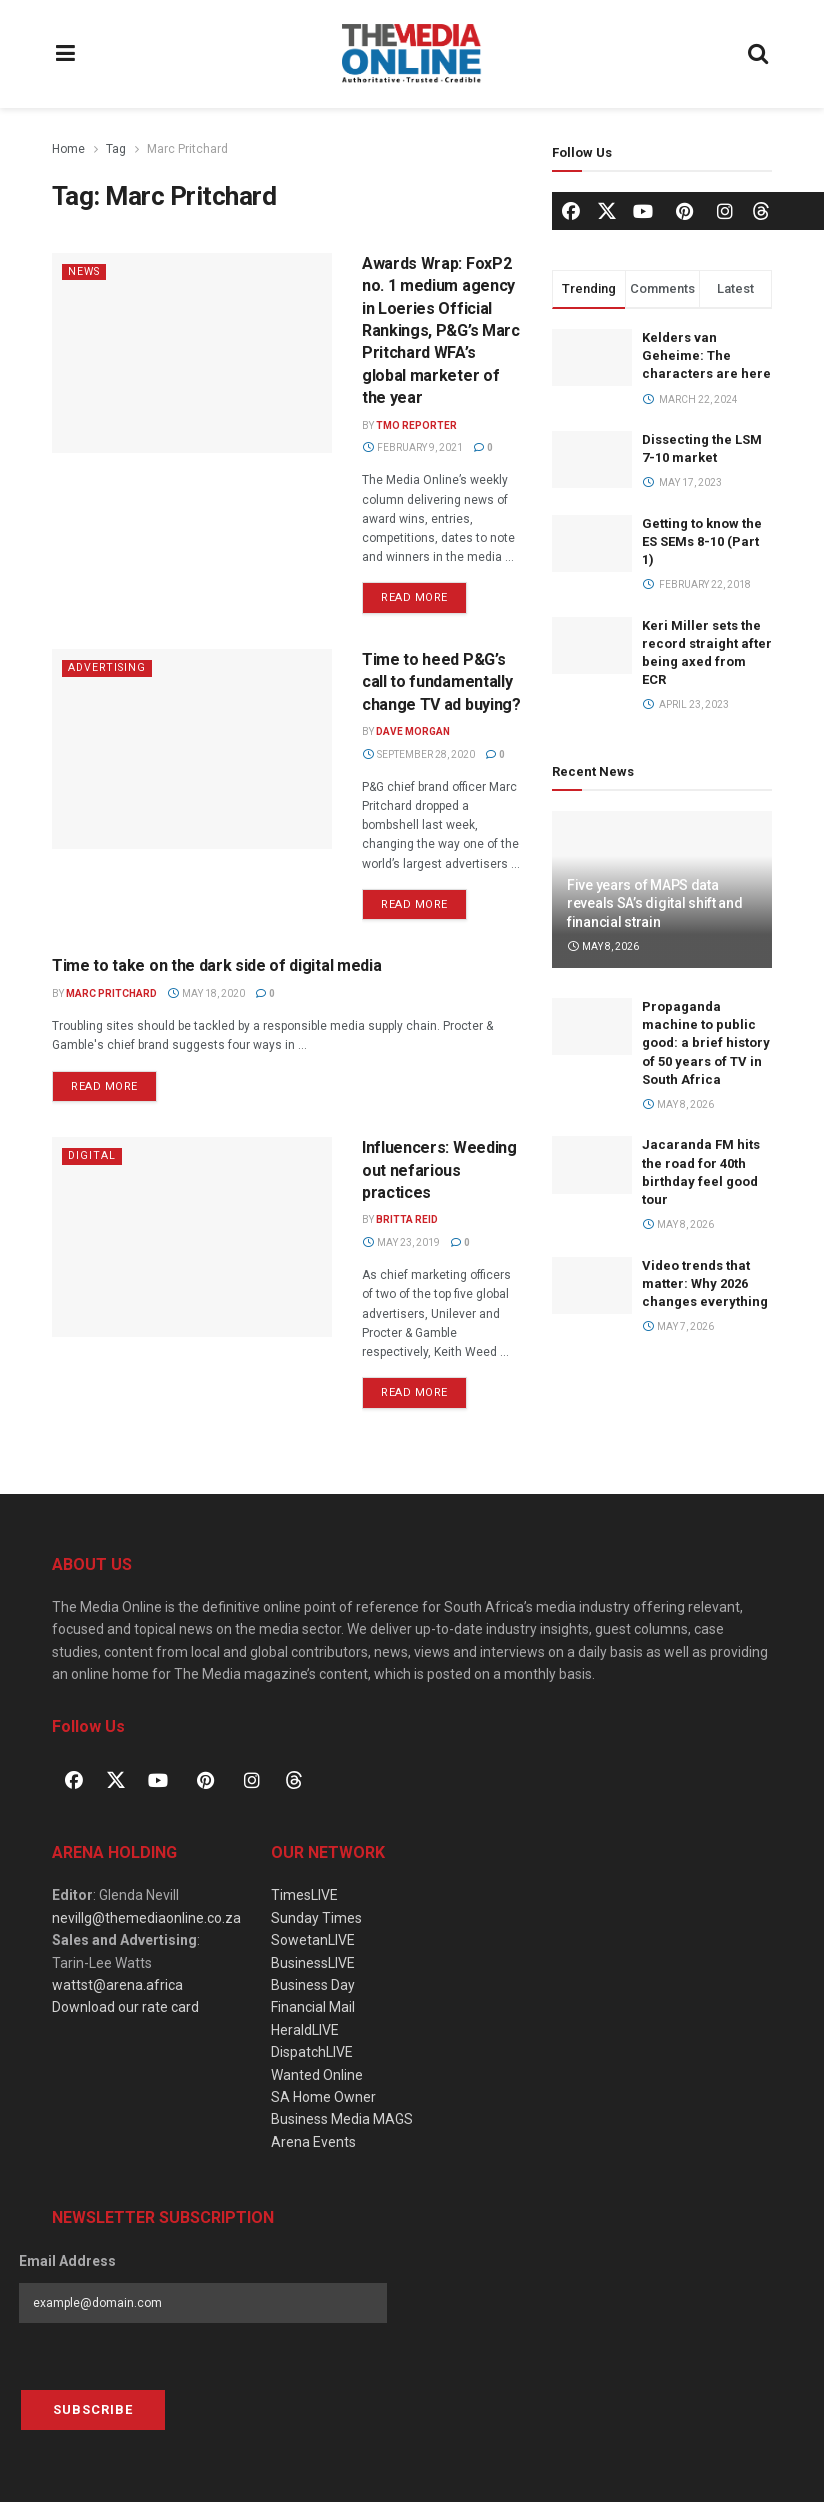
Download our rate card (125, 2007)
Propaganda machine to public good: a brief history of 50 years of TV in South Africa (706, 1043)
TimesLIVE (304, 1895)
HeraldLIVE (305, 2030)
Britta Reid (407, 1219)
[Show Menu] (66, 54)
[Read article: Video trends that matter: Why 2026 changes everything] (592, 1285)
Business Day (313, 1985)
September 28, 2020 (418, 754)
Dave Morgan (413, 731)
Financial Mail (313, 2007)
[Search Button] (759, 54)
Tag (116, 149)
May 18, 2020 (206, 993)
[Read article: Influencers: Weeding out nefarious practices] (192, 1237)
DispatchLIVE (312, 2052)
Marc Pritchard (187, 149)
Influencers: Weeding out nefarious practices (439, 1170)
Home (68, 149)
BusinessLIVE (313, 1963)
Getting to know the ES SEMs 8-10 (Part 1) (702, 541)
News (85, 271)
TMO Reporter (416, 425)
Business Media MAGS (342, 2119)
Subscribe (93, 2409)
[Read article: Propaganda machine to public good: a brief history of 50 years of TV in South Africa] (592, 1026)
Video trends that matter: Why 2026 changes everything (705, 1283)
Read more (424, 593)
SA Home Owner (323, 2097)
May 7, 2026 (678, 1326)
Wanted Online (317, 2075)
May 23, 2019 (401, 1242)
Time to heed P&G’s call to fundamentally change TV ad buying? (441, 682)
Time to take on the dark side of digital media (216, 965)
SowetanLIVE (313, 1940)
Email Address (67, 2261)
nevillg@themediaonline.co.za (146, 1918)
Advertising (109, 667)
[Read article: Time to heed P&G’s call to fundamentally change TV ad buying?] (192, 749)
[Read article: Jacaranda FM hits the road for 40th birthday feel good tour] (592, 1164)
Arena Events (313, 2142)
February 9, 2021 (412, 447)
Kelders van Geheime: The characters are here (706, 355)
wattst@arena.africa (117, 1985)
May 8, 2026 (603, 946)
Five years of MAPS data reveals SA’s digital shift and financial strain (655, 903)
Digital (92, 1155)
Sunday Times (316, 1918)
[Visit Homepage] (411, 54)
